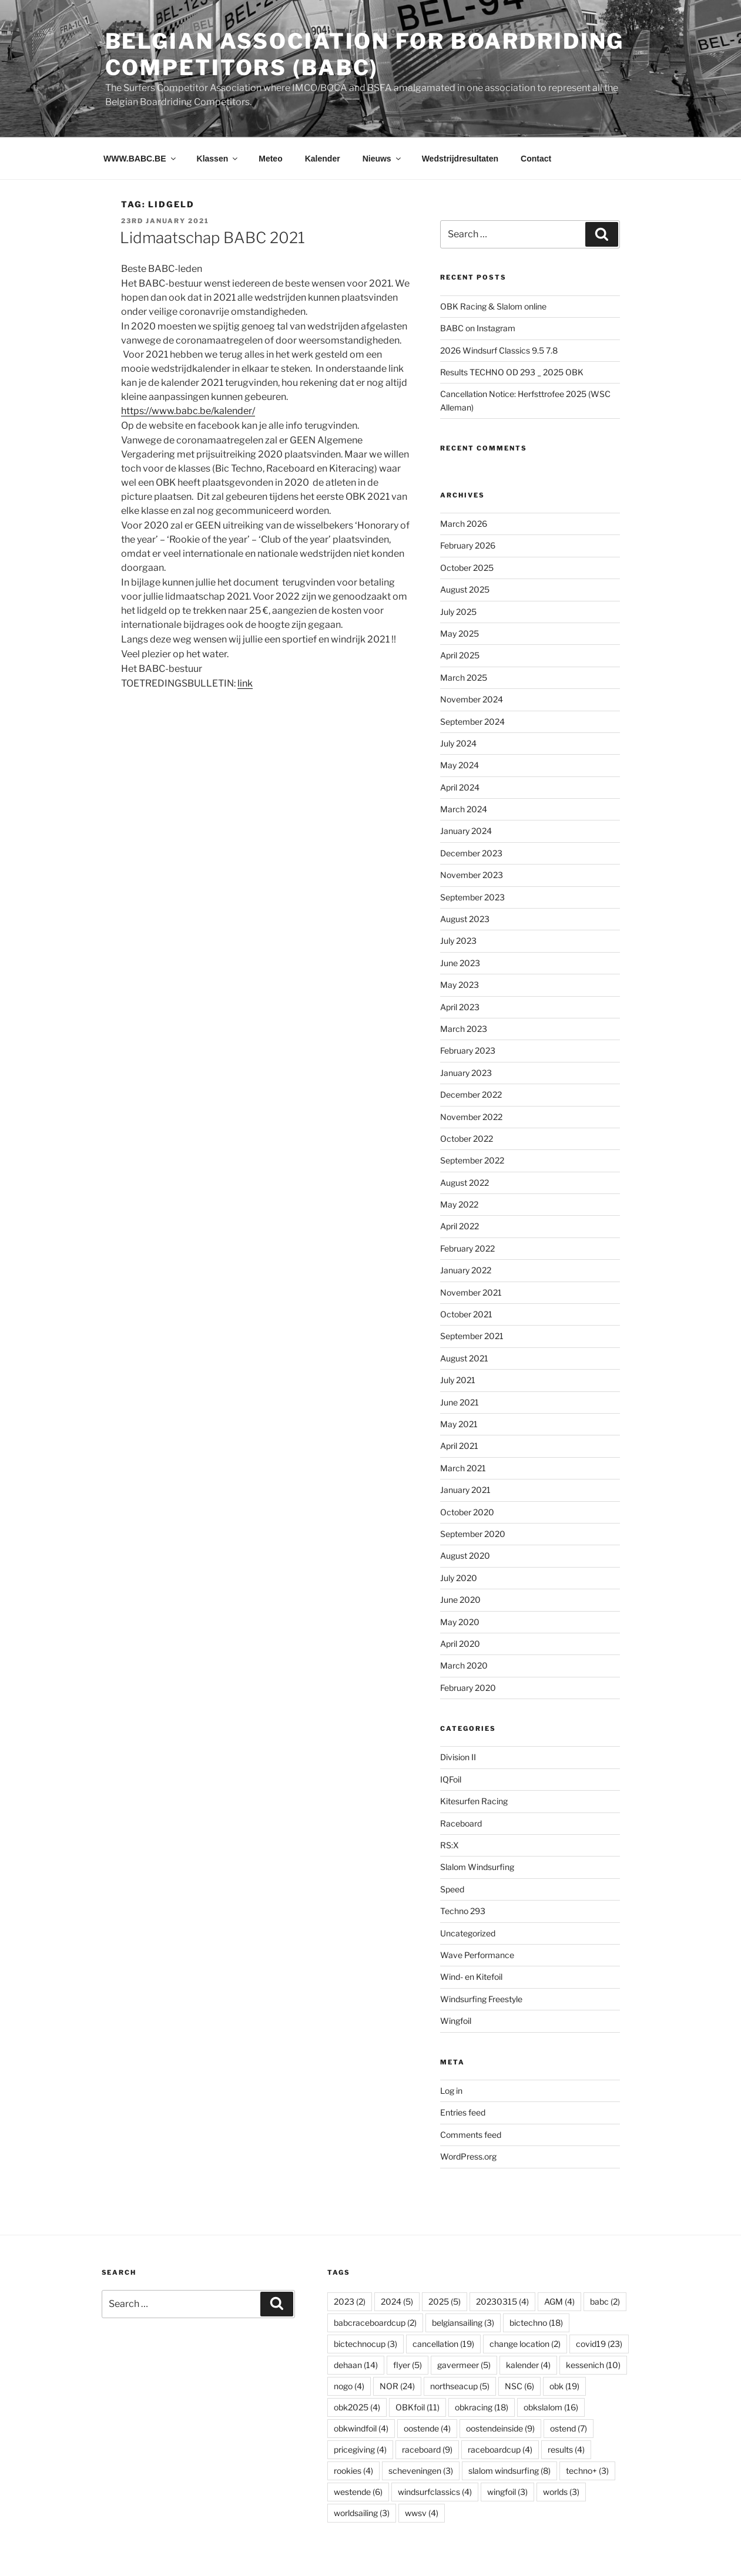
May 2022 (459, 1204)
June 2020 (460, 1600)
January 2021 (465, 1490)
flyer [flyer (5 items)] (407, 2365)
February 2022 (467, 1248)
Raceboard (461, 1823)
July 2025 (458, 612)
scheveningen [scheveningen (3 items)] (420, 2471)
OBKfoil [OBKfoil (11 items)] (417, 2407)
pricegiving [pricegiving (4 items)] (360, 2449)
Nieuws (383, 158)
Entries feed (462, 2112)
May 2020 (460, 1622)
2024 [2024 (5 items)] (397, 2301)
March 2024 (463, 809)
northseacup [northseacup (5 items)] (459, 2386)
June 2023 (460, 963)
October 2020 (467, 1512)
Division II (458, 1757)
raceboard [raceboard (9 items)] (427, 2449)
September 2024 (472, 722)
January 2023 (466, 1073)
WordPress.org (468, 2156)
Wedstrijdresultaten (460, 158)
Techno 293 (462, 1911)
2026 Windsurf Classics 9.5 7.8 (499, 350)
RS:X (449, 1845)
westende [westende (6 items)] (358, 2492)
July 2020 (458, 1578)
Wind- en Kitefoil (471, 1977)
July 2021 (457, 1380)
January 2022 (465, 1270)
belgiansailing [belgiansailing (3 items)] (463, 2323)
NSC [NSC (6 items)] (519, 2386)
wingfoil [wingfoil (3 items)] (507, 2492)
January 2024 (466, 831)
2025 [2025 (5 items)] (444, 2301)
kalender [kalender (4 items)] (528, 2365)
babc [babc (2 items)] (605, 2301)
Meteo (270, 158)
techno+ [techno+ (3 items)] (587, 2471)
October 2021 (466, 1314)
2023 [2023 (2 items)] (350, 2301)
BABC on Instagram (477, 328)
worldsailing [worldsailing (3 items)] (362, 2513)
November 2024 (471, 699)
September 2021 (472, 1336)
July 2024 (458, 743)
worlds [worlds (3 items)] (561, 2492)
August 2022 (464, 1183)
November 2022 (471, 1117)
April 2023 (460, 1007)
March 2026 (463, 524)
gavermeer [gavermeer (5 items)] (464, 2365)
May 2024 (459, 765)
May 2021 (459, 1424)
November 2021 (471, 1292)
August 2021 (464, 1358)
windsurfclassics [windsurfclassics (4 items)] (435, 2492)
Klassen (218, 158)
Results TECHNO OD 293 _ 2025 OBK (512, 372)
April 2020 (460, 1644)
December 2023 (471, 853)
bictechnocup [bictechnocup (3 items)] (365, 2344)
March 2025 (463, 677)
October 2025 (467, 568)
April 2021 (459, 1446)
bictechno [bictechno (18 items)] (536, 2323)
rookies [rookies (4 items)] (353, 2471)
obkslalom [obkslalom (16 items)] (551, 2407)
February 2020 (468, 1688)
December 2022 (471, 1094)
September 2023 (472, 897)
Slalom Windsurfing (477, 1867)
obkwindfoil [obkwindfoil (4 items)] (361, 2428)
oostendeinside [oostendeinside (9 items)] (500, 2428)
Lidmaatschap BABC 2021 (212, 237)
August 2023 (464, 919)
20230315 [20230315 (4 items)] (502, 2301)
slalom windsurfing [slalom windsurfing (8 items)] (509, 2471)
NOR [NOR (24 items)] (397, 2386)
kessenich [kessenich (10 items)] (593, 2365)
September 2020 (472, 1534)
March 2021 (463, 1468)
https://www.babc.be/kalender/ (188, 410)
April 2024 (460, 787)
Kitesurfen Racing (474, 1801)
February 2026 (467, 545)
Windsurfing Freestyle (481, 1999)
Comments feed (470, 2135)
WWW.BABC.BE (140, 158)
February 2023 (467, 1050)
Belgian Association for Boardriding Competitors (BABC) (365, 54)
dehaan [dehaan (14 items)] (356, 2365)
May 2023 (459, 985)
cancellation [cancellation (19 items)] (443, 2344)
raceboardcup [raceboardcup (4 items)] (500, 2449)
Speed (452, 1889)
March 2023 (463, 1029)
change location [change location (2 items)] (525, 2344)
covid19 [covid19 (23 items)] (599, 2344)
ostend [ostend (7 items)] (568, 2428)
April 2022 (459, 1226)
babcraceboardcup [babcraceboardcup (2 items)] (375, 2323)
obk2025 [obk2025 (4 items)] (357, 2407)
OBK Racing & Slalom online (493, 306)
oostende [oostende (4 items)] (427, 2428)
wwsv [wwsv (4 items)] (421, 2513)
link (245, 683)
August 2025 (464, 589)
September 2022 (472, 1160)
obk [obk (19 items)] (564, 2386)
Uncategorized (467, 1933)
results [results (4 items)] (566, 2449)
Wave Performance (477, 1955)
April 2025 (460, 655)
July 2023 (458, 941)
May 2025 (459, 633)
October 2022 (466, 1139)
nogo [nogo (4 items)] (349, 2386)
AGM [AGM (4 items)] (559, 2301)
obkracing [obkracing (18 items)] (481, 2407)
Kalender (322, 158)
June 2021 (459, 1402)
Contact (536, 158)
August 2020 (465, 1556)
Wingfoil (455, 2021)
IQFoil (450, 1779)
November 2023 (471, 875)
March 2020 (464, 1665)
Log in (451, 2091)
